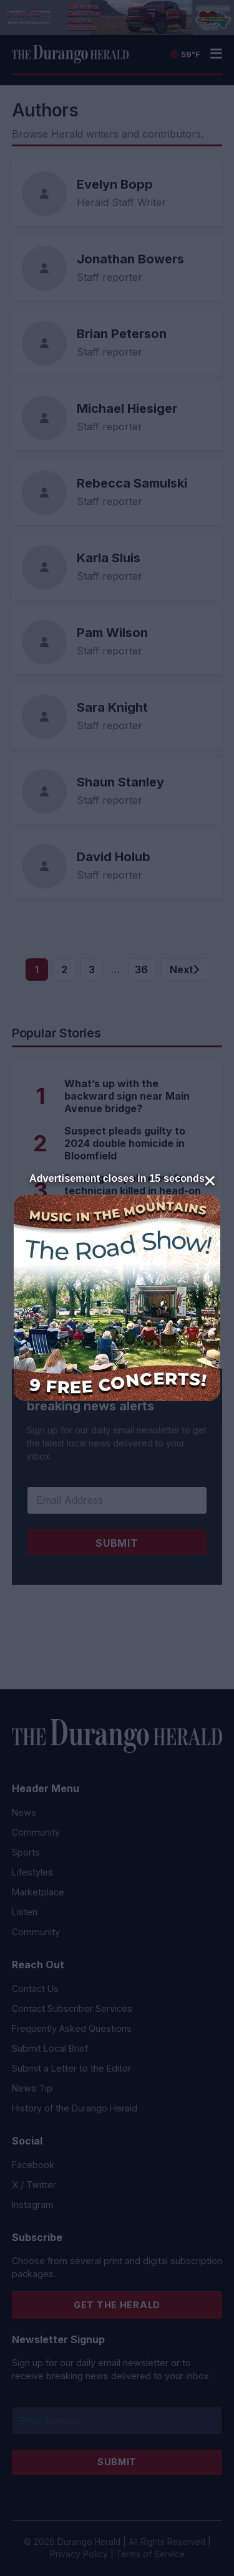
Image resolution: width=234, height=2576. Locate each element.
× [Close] (210, 1179)
